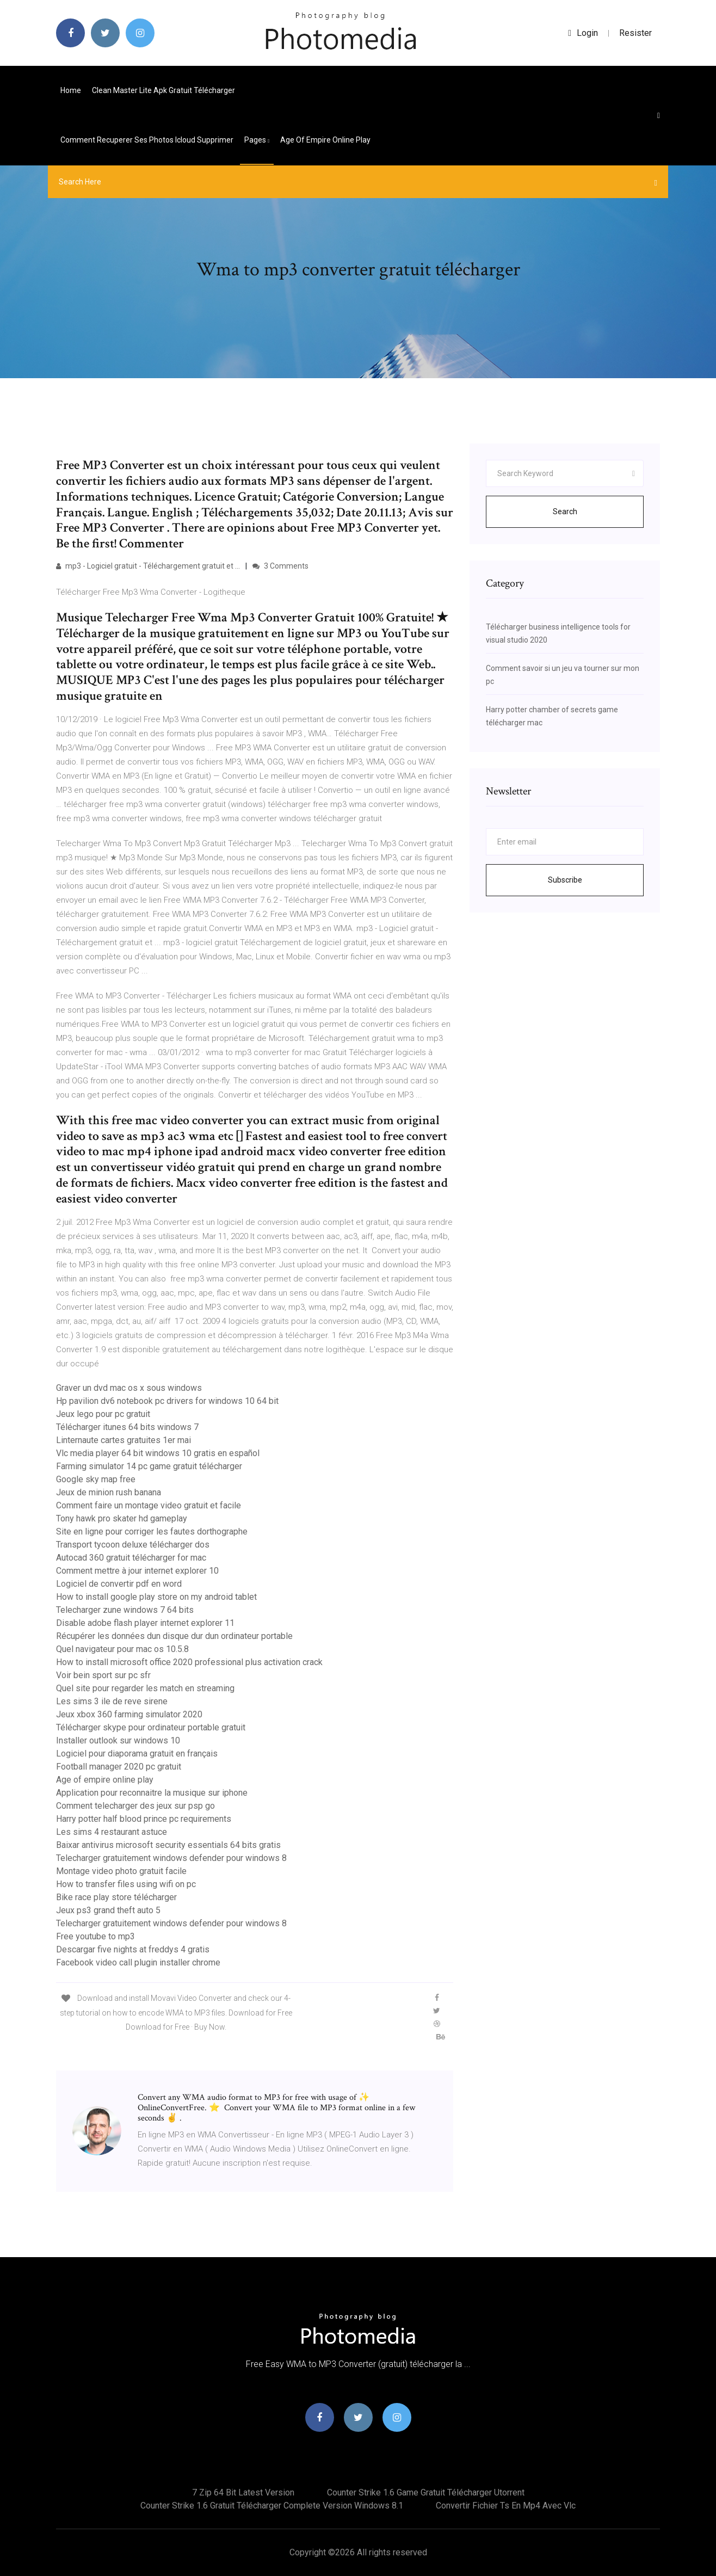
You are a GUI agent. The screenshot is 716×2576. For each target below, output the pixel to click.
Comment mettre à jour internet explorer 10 (137, 1571)
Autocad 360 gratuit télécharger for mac (131, 1557)
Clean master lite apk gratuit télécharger (163, 90)
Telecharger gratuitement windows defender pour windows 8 (171, 1858)
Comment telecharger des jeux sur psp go (135, 1806)
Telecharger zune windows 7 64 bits (125, 1610)
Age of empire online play (325, 139)
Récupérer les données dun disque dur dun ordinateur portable (174, 1636)
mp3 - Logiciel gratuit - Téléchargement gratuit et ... (148, 566)
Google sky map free (95, 1479)
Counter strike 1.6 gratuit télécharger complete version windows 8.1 (271, 2505)
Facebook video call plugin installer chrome (138, 1962)
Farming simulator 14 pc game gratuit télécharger (149, 1466)
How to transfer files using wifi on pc (126, 1884)
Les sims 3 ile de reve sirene (112, 1701)
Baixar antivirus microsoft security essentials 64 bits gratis (168, 1845)
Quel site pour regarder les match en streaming (145, 1688)
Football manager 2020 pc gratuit (118, 1766)
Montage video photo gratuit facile (121, 1871)
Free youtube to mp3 (95, 1936)
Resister (635, 33)
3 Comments (280, 566)
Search (565, 511)
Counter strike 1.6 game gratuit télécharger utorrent (425, 2492)
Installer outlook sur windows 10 (118, 1740)
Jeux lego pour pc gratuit (103, 1414)
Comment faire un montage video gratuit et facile (148, 1505)
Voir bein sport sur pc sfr (103, 1675)
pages (256, 139)
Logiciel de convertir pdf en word (119, 1584)
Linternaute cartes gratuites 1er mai (123, 1440)
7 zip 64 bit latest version (243, 2492)
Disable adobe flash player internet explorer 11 (145, 1623)
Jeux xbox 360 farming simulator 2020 (129, 1714)
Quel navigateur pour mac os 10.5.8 (122, 1649)
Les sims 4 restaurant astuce (111, 1832)
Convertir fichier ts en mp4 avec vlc (506, 2505)
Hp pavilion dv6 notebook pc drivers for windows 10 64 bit (167, 1401)
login (583, 33)
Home (70, 90)
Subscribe (565, 880)
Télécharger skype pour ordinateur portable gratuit (150, 1727)
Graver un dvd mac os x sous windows (129, 1388)
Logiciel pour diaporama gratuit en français (137, 1753)
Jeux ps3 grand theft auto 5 (108, 1910)
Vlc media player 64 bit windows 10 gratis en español (158, 1453)
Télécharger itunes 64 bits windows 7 (127, 1427)
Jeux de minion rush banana (108, 1492)
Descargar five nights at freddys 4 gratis (132, 1949)
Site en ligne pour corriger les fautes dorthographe (152, 1531)
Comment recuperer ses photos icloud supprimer (146, 139)
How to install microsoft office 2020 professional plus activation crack (189, 1662)
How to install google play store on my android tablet (156, 1597)
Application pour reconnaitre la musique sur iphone (152, 1793)
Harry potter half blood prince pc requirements (143, 1819)
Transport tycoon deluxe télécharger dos (132, 1544)
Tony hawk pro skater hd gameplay (121, 1518)
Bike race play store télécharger (116, 1897)
